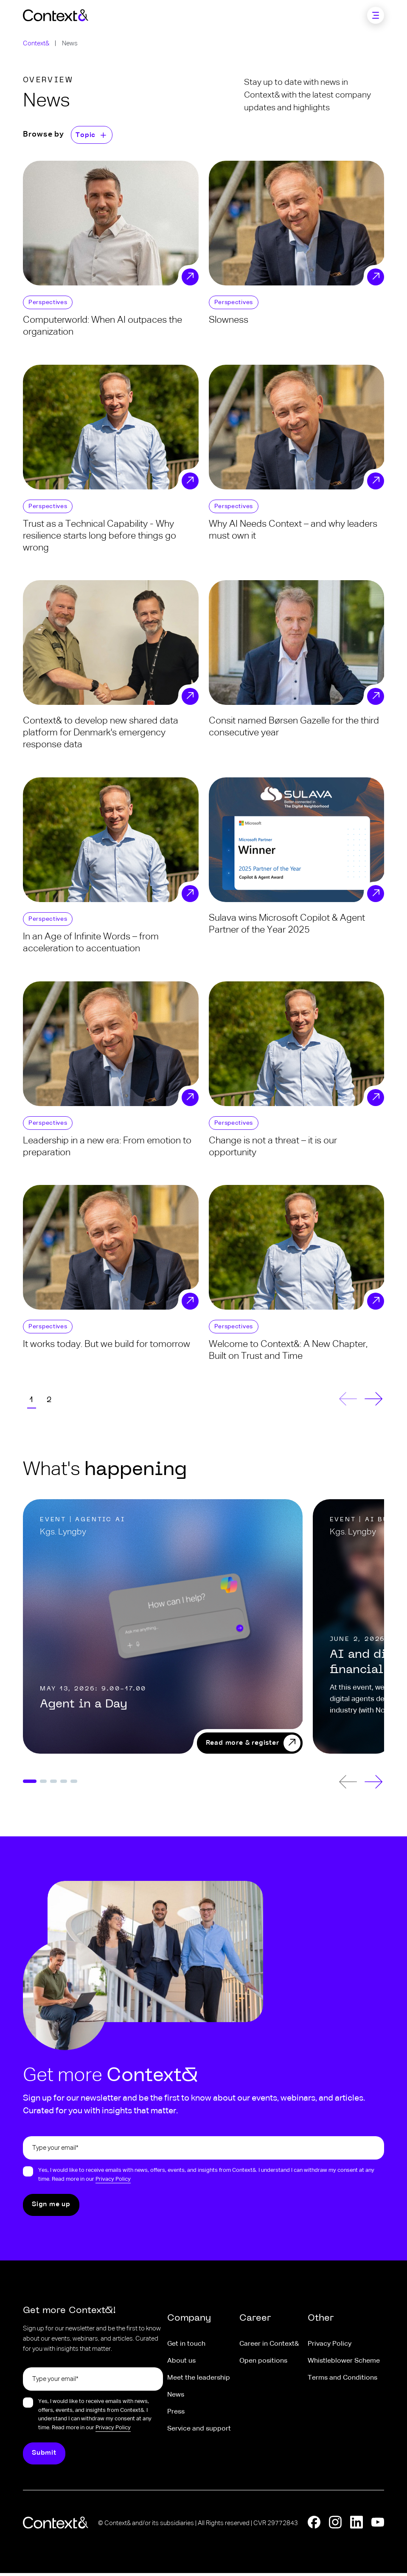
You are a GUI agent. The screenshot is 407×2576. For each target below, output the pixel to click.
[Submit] (51, 2207)
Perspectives (47, 302)
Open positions (263, 2364)
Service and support (199, 2432)
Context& (36, 43)
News (175, 2398)
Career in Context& (269, 2347)
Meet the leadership (198, 2381)
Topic (85, 135)
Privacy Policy (113, 2182)
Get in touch (186, 2347)
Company (189, 2321)
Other (321, 2321)
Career (255, 2321)
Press (176, 2415)
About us (181, 2364)
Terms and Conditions (342, 2381)
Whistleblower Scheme (344, 2364)
